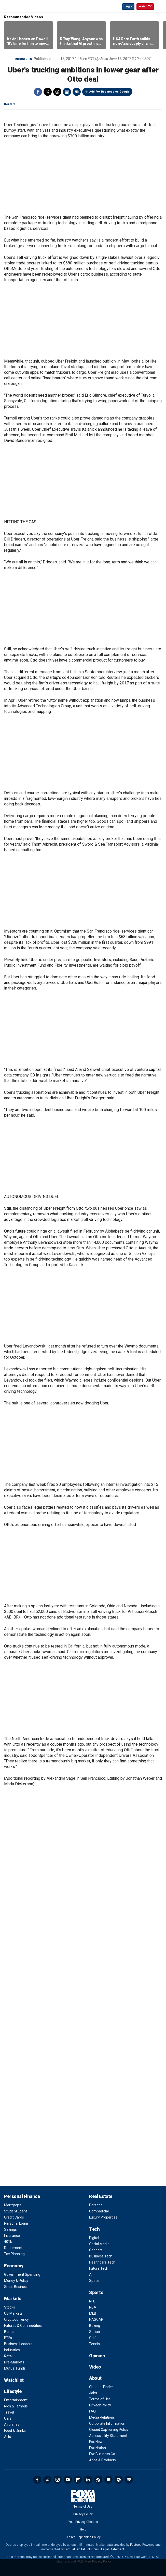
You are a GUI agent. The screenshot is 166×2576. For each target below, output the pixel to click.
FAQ (92, 2411)
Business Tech (100, 2256)
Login (128, 6)
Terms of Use (100, 2399)
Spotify (119, 2480)
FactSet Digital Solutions (81, 2549)
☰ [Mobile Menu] (160, 6)
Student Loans (15, 2211)
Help (83, 2529)
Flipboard (78, 2480)
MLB (92, 2313)
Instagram (57, 2480)
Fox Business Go (102, 2454)
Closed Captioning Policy (108, 2430)
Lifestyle (13, 2391)
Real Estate (100, 2196)
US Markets (13, 2313)
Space (94, 2281)
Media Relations (102, 2417)
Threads (57, 92)
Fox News (96, 2442)
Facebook (38, 92)
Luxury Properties (103, 2217)
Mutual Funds (15, 2368)
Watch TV (145, 6)
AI (90, 2274)
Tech (94, 2229)
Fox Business (20, 6)
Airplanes (11, 2424)
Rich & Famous (16, 2406)
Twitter (48, 92)
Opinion (97, 2355)
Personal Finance (22, 2196)
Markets (12, 2298)
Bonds (9, 2332)
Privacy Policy (100, 2405)
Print (67, 92)
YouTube (68, 2480)
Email (77, 92)
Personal (96, 2205)
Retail (8, 2356)
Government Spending (22, 2274)
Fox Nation (97, 2448)
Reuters (10, 104)
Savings (10, 2229)
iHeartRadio (129, 2480)
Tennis (94, 2344)
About (95, 2378)
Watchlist (14, 2380)
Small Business (16, 2287)
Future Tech (98, 2268)
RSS (98, 2480)
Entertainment (15, 2400)
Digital (94, 2238)
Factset (135, 2545)
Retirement (13, 2248)
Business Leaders (18, 2344)
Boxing (94, 2326)
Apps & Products (102, 2460)
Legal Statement (112, 2549)
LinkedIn (88, 2480)
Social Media (99, 2244)
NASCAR (96, 2319)
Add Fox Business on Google (109, 91)
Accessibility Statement (108, 2436)
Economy (13, 2265)
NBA (92, 2307)
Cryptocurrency (16, 2319)
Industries (23, 59)
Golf (92, 2338)
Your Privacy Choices (83, 2522)
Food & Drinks (15, 2431)
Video (95, 2367)
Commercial (99, 2211)
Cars (7, 2418)
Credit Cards (14, 2217)
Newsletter (108, 2480)
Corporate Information (107, 2423)
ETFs (8, 2338)
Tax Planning (14, 2254)
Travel (9, 2412)
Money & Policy (16, 2281)
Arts (7, 2437)
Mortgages (13, 2205)
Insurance (12, 2236)
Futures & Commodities (23, 2326)
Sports (96, 2292)
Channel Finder (101, 2387)
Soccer (94, 2332)
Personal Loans (16, 2223)
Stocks (9, 2307)
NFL (92, 2301)
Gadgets (96, 2250)
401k (8, 2242)
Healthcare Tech (102, 2262)
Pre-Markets (14, 2362)
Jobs (93, 2393)
